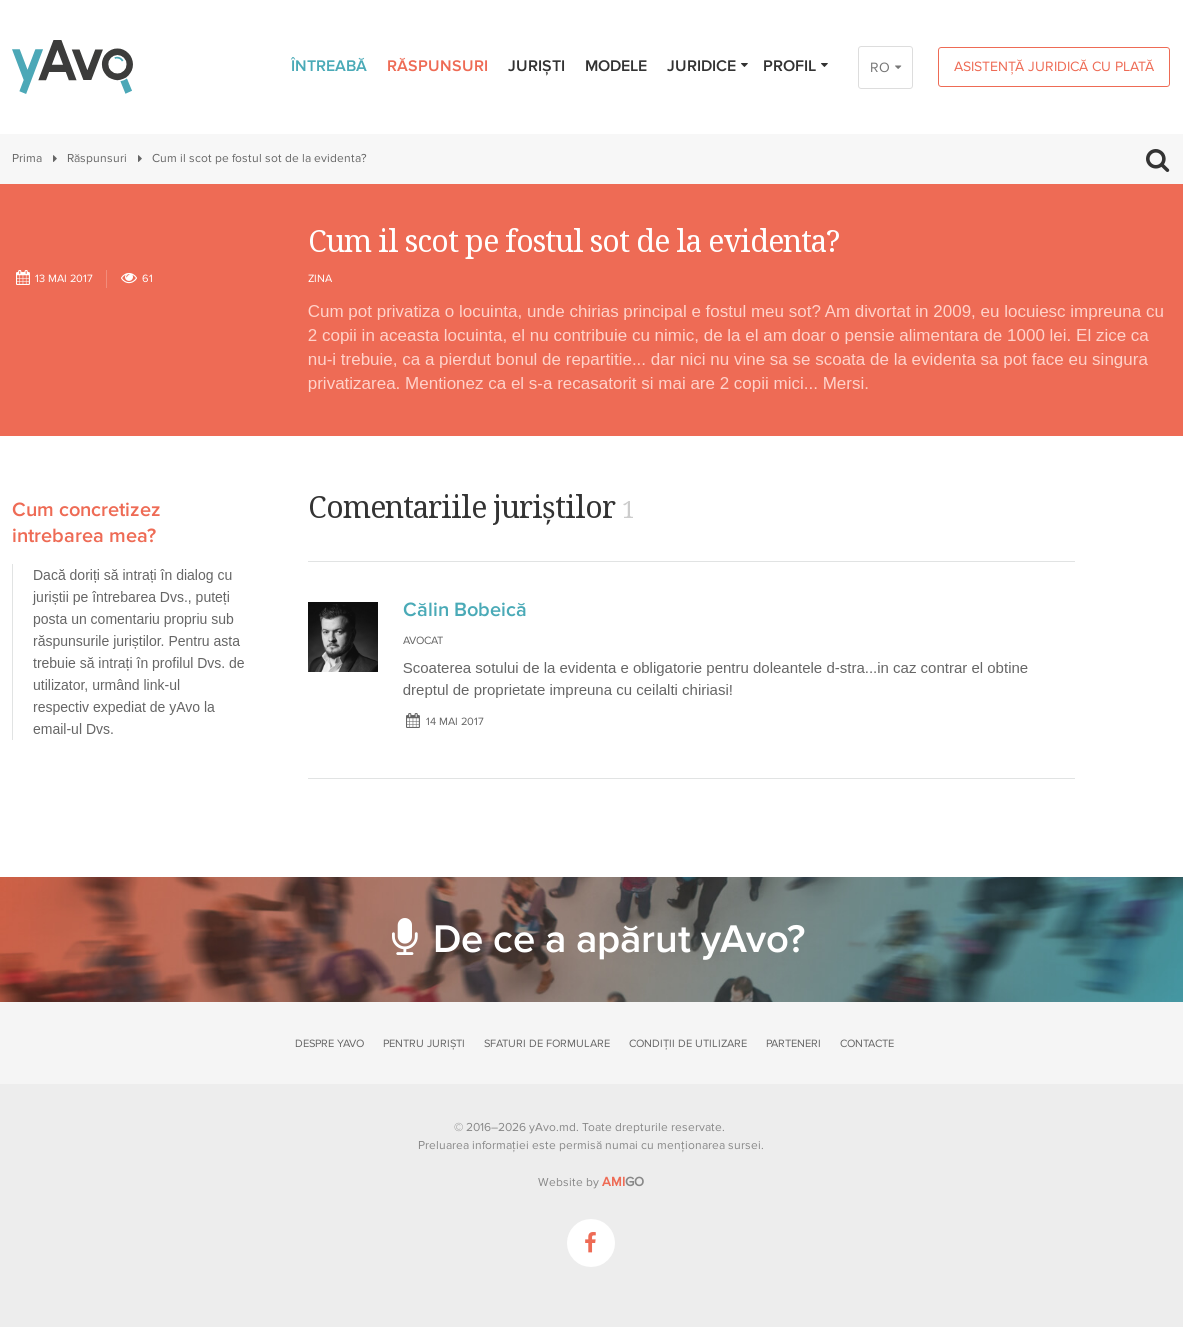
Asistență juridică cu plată (1054, 66)
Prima (27, 158)
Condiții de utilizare (688, 1043)
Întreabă (329, 66)
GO (623, 1182)
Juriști (536, 66)
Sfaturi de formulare (547, 1043)
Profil (796, 66)
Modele (616, 66)
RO (880, 67)
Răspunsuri (437, 66)
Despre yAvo (329, 1043)
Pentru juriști (424, 1043)
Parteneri (793, 1043)
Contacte (867, 1043)
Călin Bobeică (465, 610)
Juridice (708, 66)
